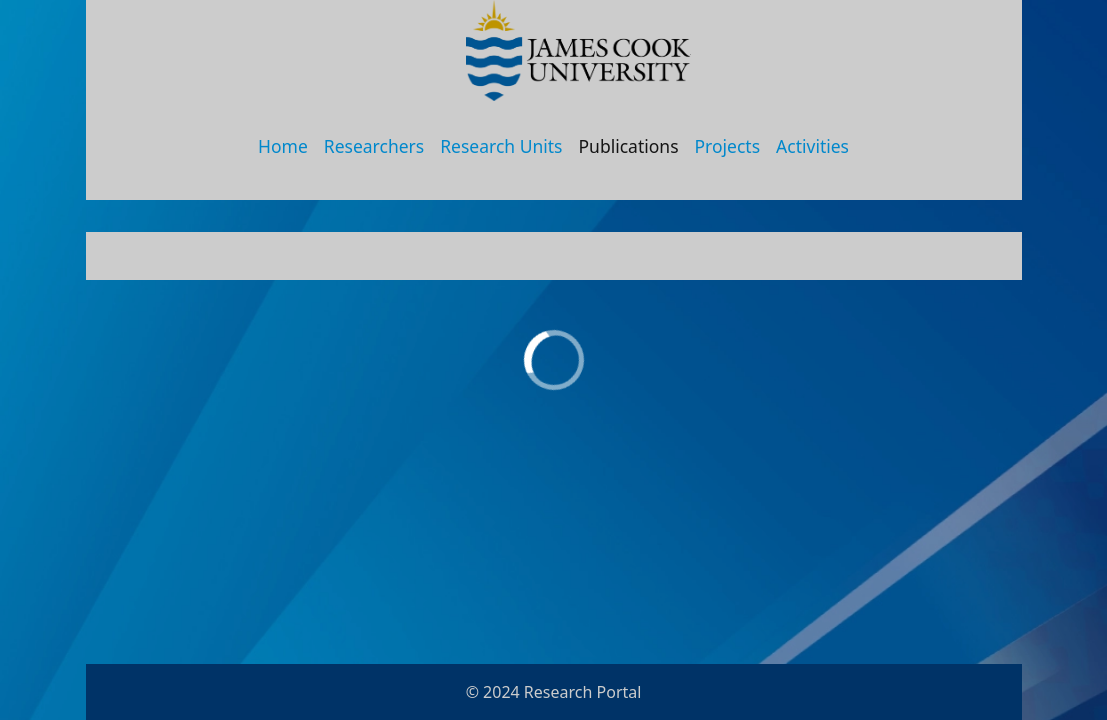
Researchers (374, 146)
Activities (812, 146)
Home (283, 146)
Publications (629, 146)
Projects (728, 146)
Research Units (501, 146)
